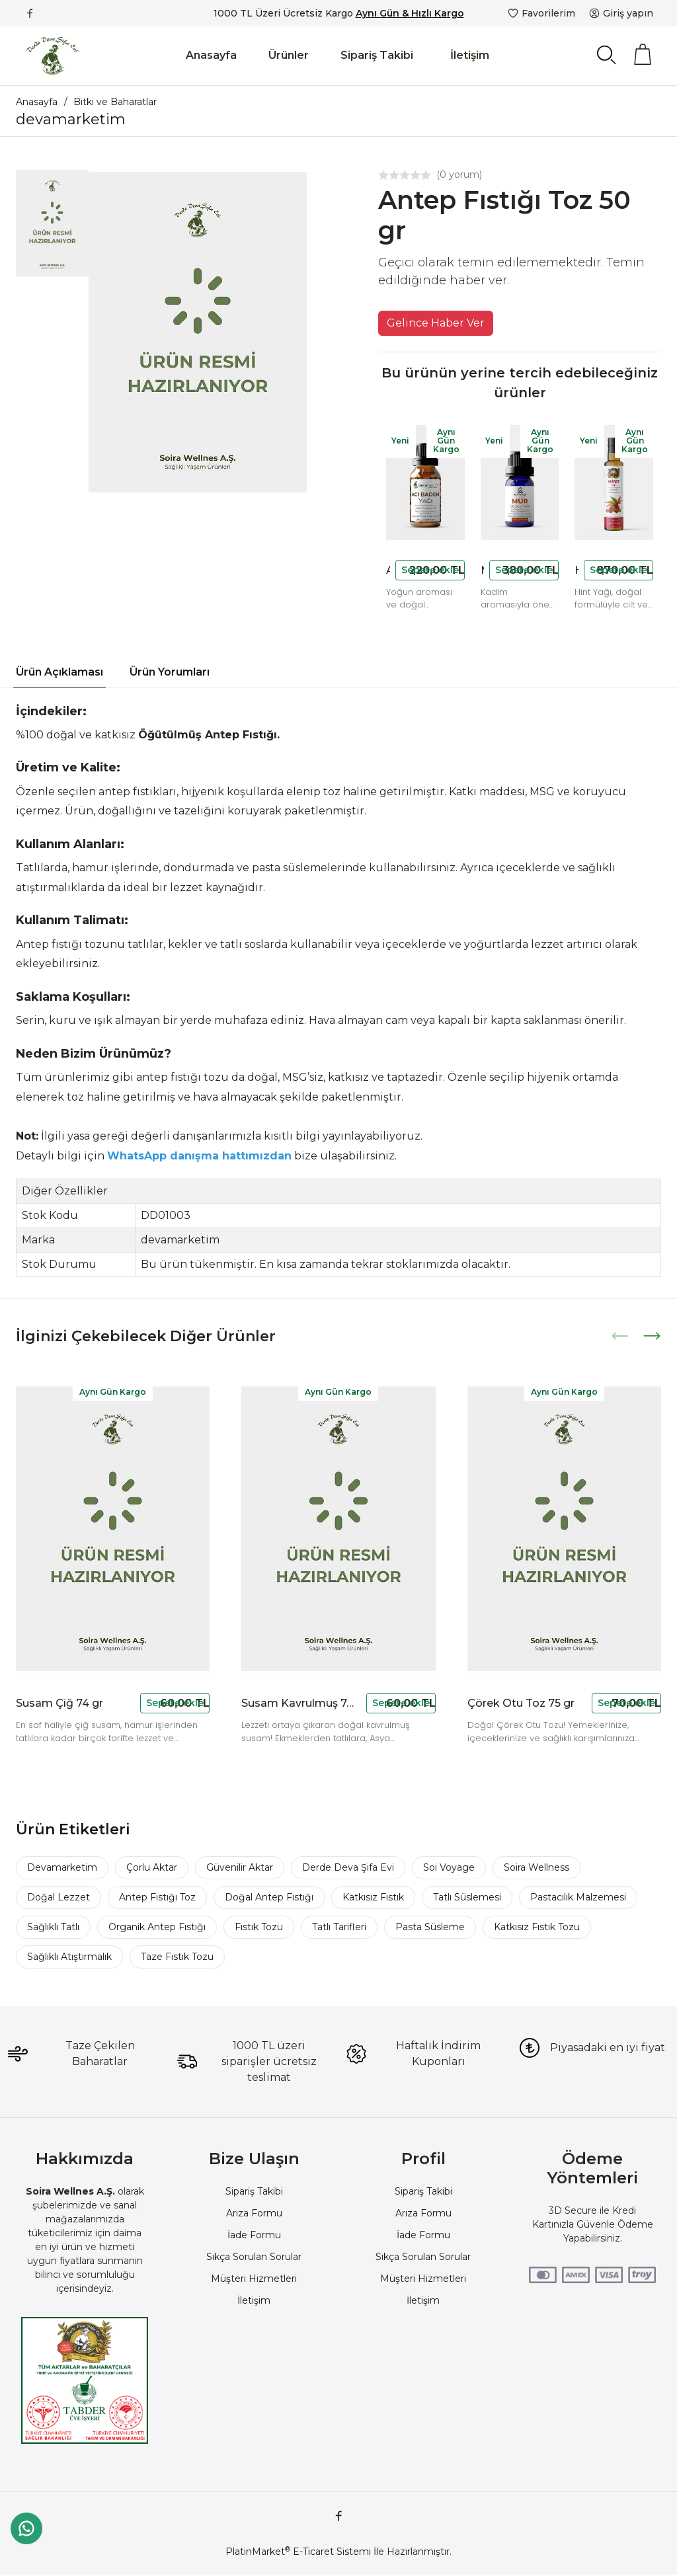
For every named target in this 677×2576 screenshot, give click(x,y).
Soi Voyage (449, 1867)
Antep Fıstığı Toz (157, 1897)
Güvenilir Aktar (239, 1867)
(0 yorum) (459, 174)
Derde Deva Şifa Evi (348, 1867)
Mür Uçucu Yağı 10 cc (483, 570)
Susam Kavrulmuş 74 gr (300, 1703)
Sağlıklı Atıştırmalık (69, 1957)
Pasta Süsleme (430, 1927)
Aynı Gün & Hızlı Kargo (410, 13)
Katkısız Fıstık (373, 1897)
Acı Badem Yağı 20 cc (388, 570)
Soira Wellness (536, 1867)
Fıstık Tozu (259, 1927)
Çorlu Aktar (151, 1867)
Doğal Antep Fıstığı (269, 1897)
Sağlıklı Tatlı (53, 1927)
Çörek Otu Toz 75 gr (521, 1703)
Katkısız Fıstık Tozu (537, 1927)
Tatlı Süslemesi (467, 1897)
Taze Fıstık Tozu (177, 1957)
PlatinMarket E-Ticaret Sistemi (298, 2551)
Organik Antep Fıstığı (157, 1927)
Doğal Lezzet (58, 1897)
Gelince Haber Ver (436, 323)
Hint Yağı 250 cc (576, 570)
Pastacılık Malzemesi (578, 1897)
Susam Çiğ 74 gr (59, 1703)
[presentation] (621, 1336)
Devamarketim (62, 1867)
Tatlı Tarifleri (339, 1927)
